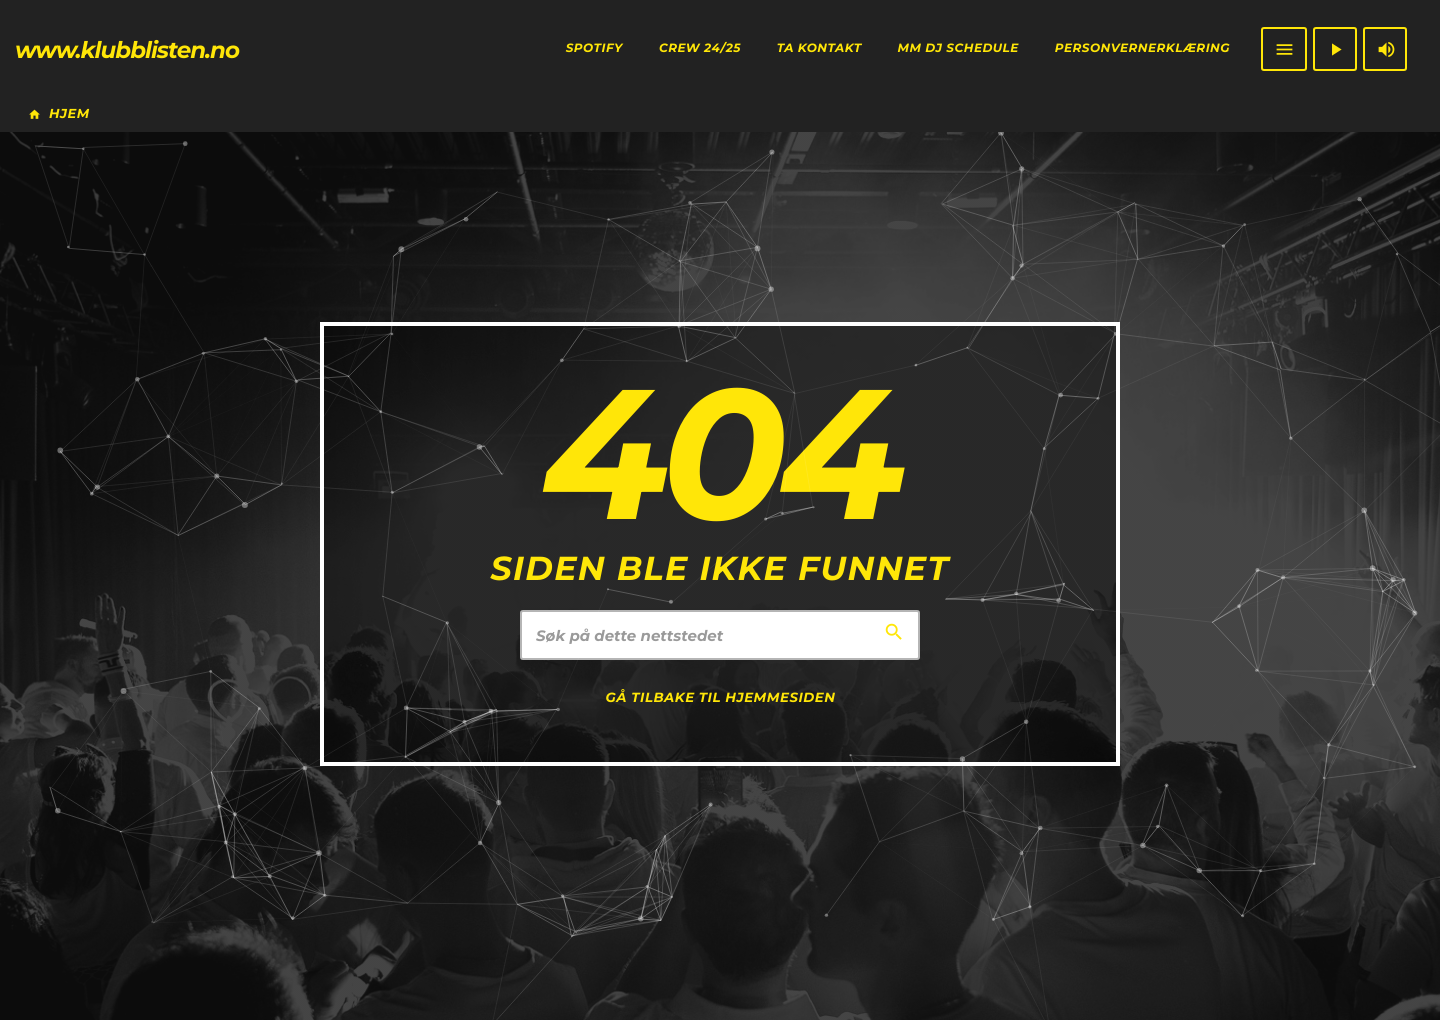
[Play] (1335, 49)
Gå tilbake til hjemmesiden (721, 698)
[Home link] (127, 49)
